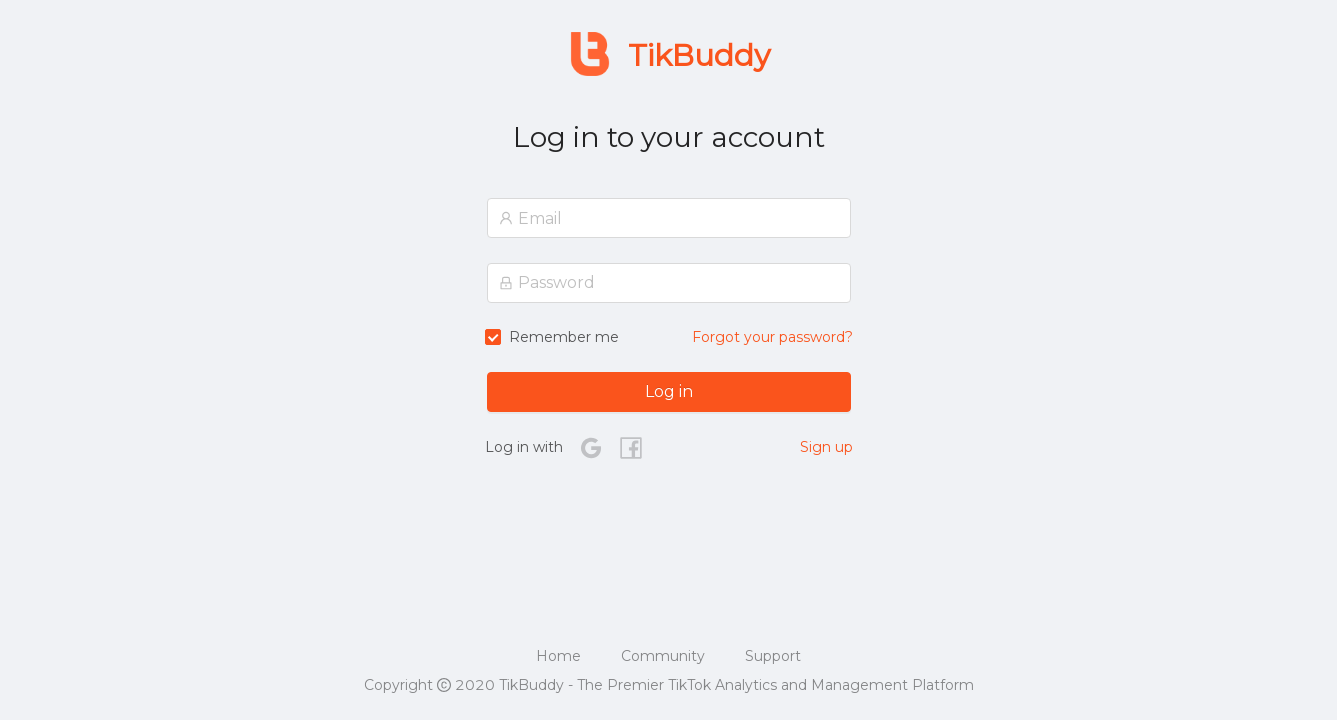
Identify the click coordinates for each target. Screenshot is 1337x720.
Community (663, 656)
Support (773, 656)
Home (558, 656)
